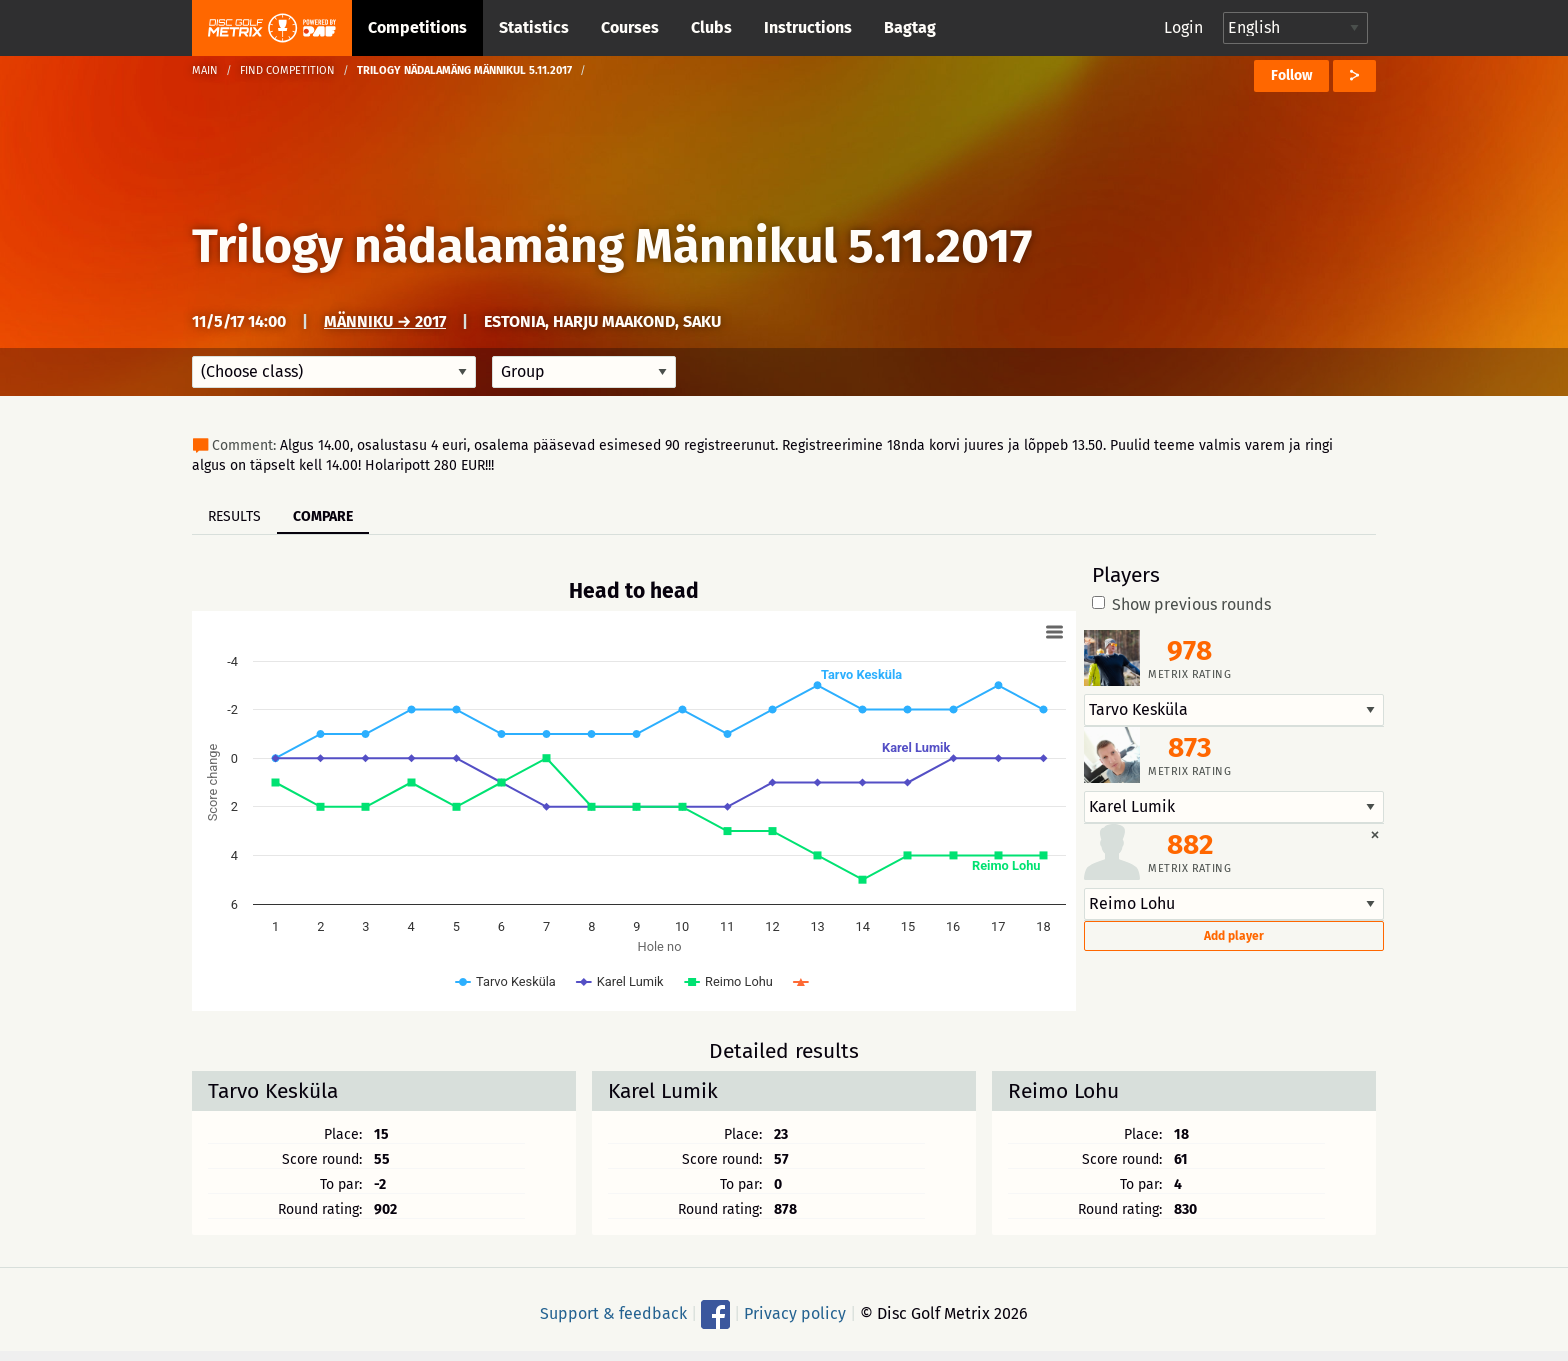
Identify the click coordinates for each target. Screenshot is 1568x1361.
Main (205, 70)
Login (1183, 27)
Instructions (808, 27)
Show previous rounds (1181, 605)
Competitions (417, 27)
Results (234, 516)
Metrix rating (1189, 674)
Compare (323, 516)
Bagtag (910, 27)
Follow (1291, 75)
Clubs (711, 27)
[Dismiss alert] (1375, 834)
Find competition (287, 70)
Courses (630, 27)
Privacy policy (795, 1313)
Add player (1234, 936)
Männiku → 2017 (385, 321)
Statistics (534, 27)
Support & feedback (613, 1313)
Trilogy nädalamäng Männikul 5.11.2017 (612, 246)
